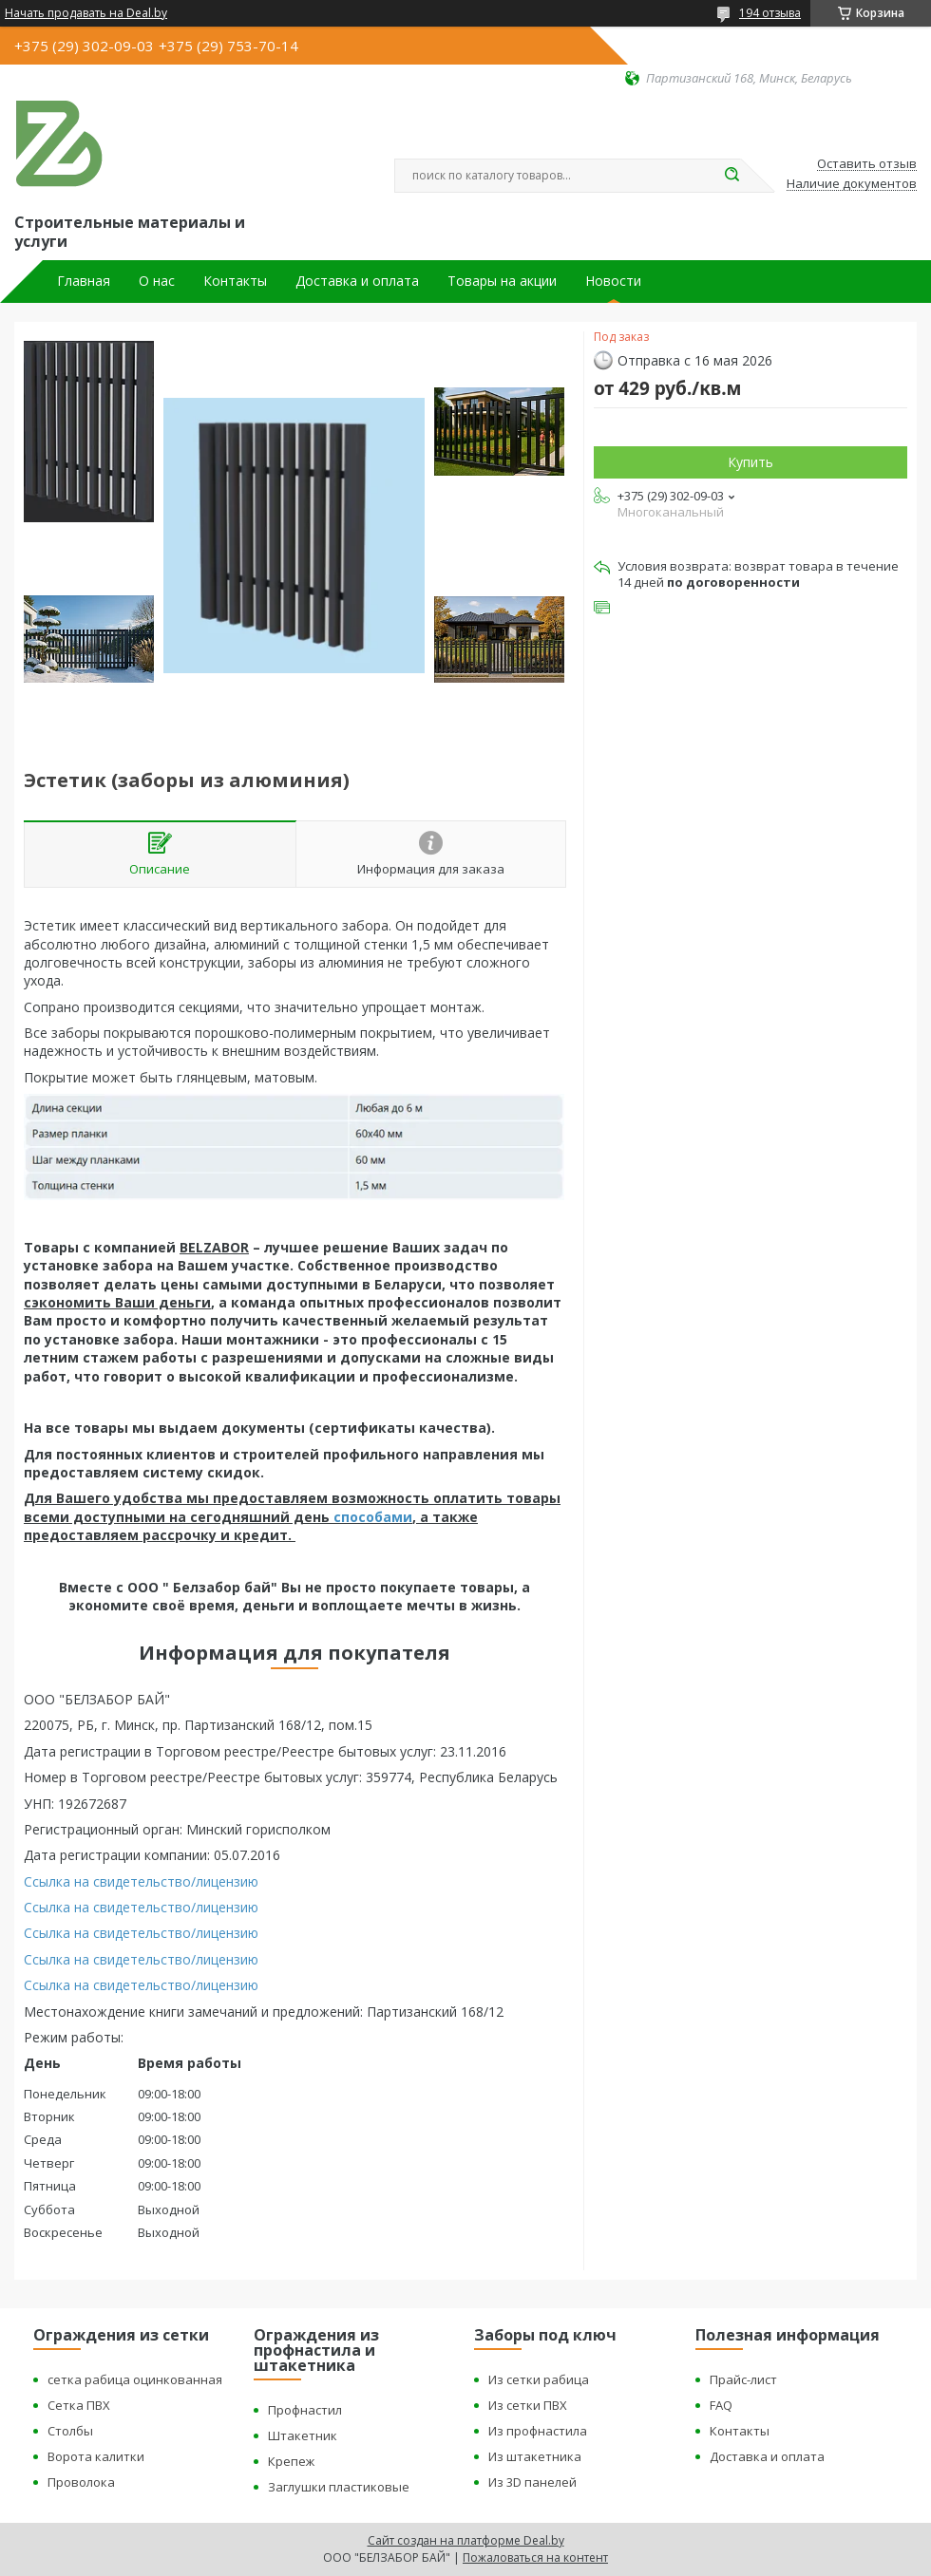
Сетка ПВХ (79, 2405)
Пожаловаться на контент (535, 2557)
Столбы (70, 2430)
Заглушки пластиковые (338, 2486)
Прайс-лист (743, 2379)
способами (372, 1517)
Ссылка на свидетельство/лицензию (141, 1881)
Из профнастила (537, 2430)
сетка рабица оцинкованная (135, 2379)
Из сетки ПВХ (527, 2405)
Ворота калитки (96, 2456)
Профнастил (305, 2409)
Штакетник (302, 2435)
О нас (157, 281)
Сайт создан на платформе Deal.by (466, 2540)
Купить (750, 462)
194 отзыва (770, 13)
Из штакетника (534, 2456)
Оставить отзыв (867, 164)
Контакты (235, 281)
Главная (83, 281)
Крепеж (291, 2461)
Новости (613, 281)
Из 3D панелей (532, 2482)
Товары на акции (502, 281)
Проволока (81, 2482)
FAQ (721, 2405)
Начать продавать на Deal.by (86, 13)
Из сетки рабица (538, 2379)
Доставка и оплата (357, 281)
